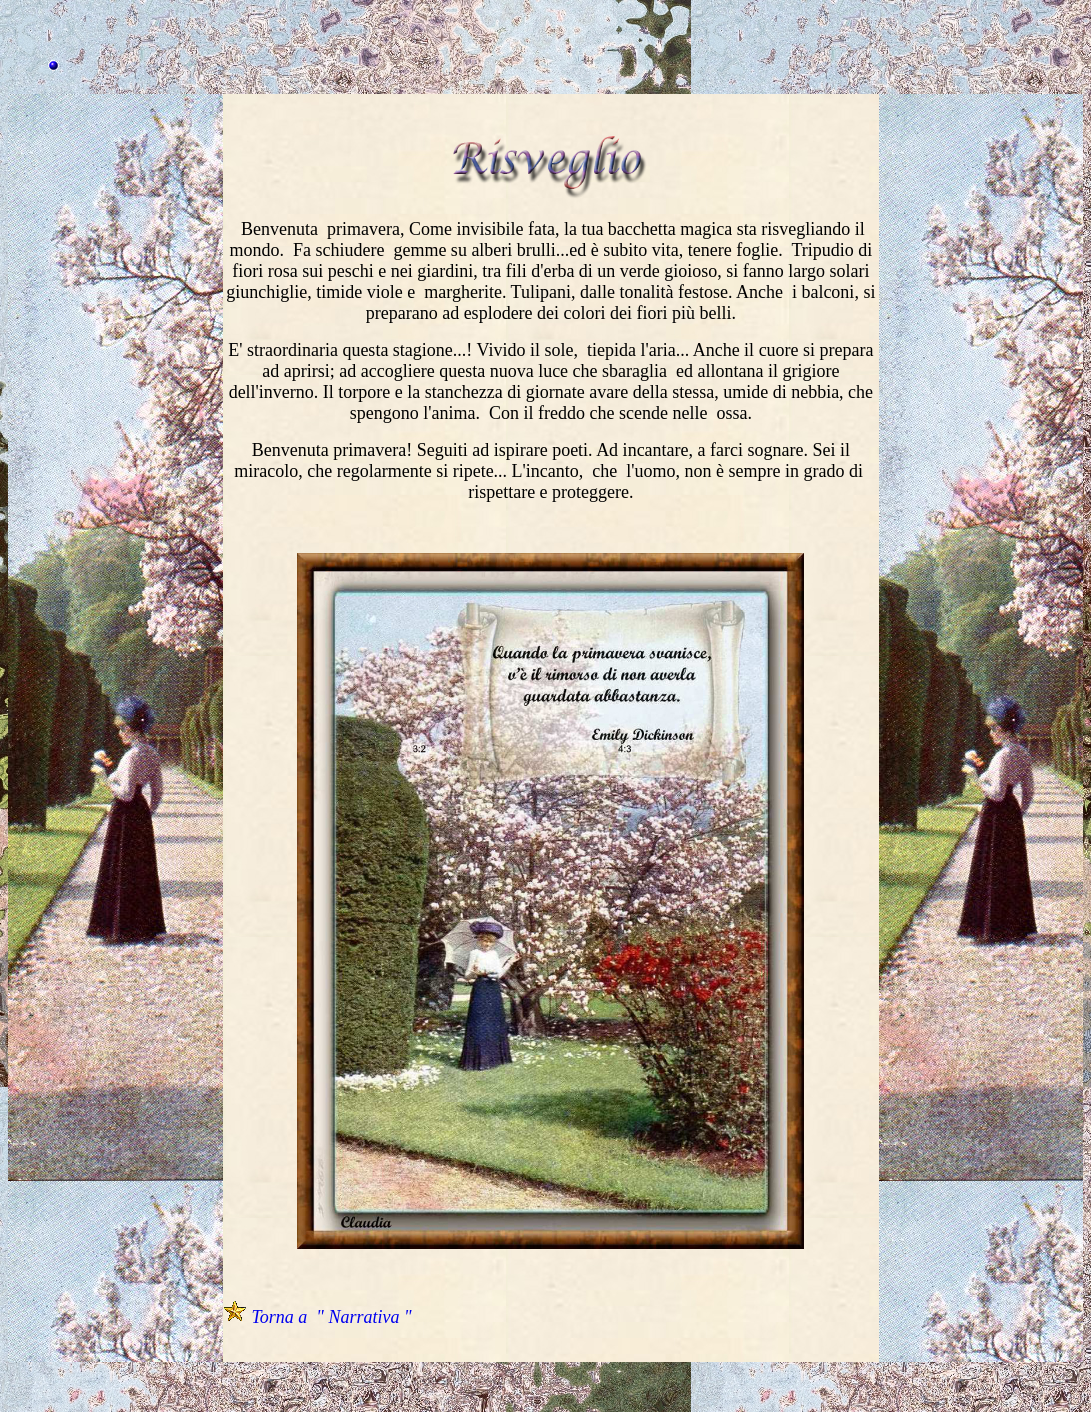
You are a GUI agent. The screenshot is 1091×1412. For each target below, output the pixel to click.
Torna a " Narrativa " (332, 1317)
